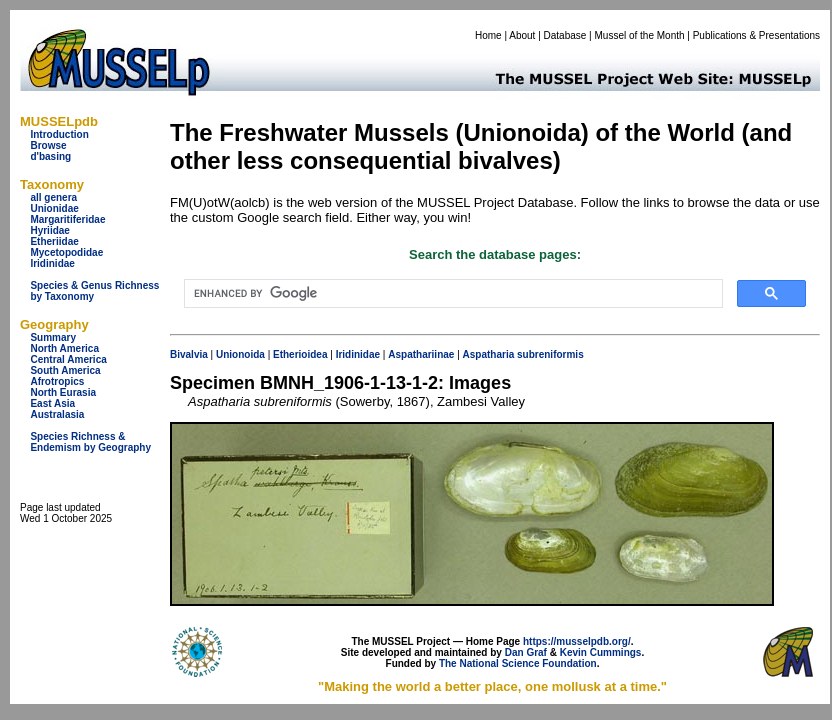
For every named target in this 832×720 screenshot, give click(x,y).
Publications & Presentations (756, 35)
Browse (48, 145)
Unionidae (54, 208)
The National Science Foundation (518, 663)
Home (488, 35)
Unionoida (240, 354)
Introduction (59, 134)
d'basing (50, 156)
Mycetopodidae (66, 252)
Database (565, 35)
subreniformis (550, 354)
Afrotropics (57, 381)
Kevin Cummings (601, 652)
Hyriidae (49, 230)
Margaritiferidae (67, 219)
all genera (53, 197)
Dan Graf (526, 652)
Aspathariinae (421, 354)
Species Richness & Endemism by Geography (90, 442)
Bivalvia (189, 354)
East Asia (52, 403)
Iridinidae (52, 263)
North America (64, 348)
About (522, 35)
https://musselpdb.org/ (577, 641)
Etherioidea (300, 354)
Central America (68, 359)
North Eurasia (63, 392)
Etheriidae (54, 241)
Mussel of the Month (640, 35)
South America (65, 370)
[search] (451, 294)
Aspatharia (489, 354)
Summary (53, 337)
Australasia (57, 414)
